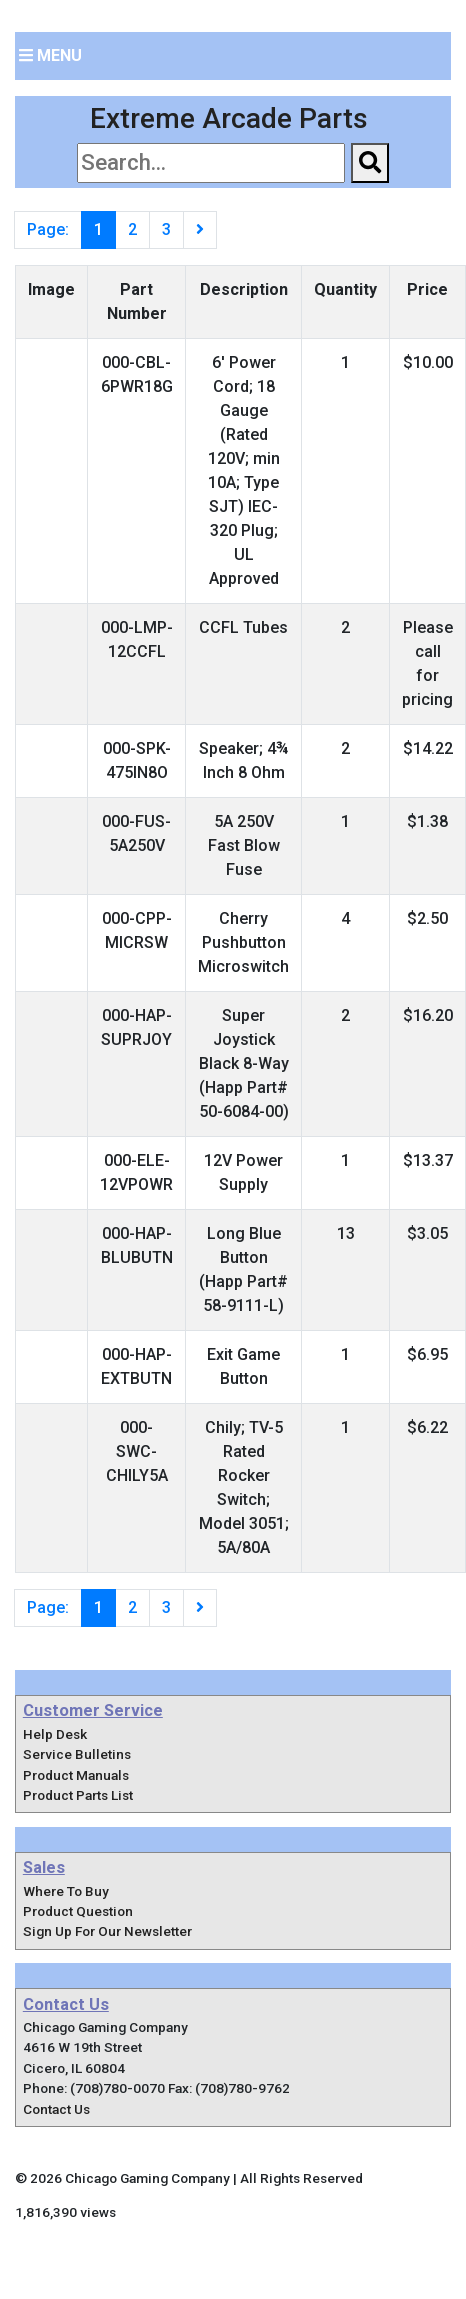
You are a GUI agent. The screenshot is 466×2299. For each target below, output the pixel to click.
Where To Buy (66, 1891)
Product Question (78, 1911)
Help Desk (55, 1734)
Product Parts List (78, 1795)
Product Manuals (76, 1775)
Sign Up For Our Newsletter (107, 1931)
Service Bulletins (77, 1754)
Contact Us (56, 2109)
